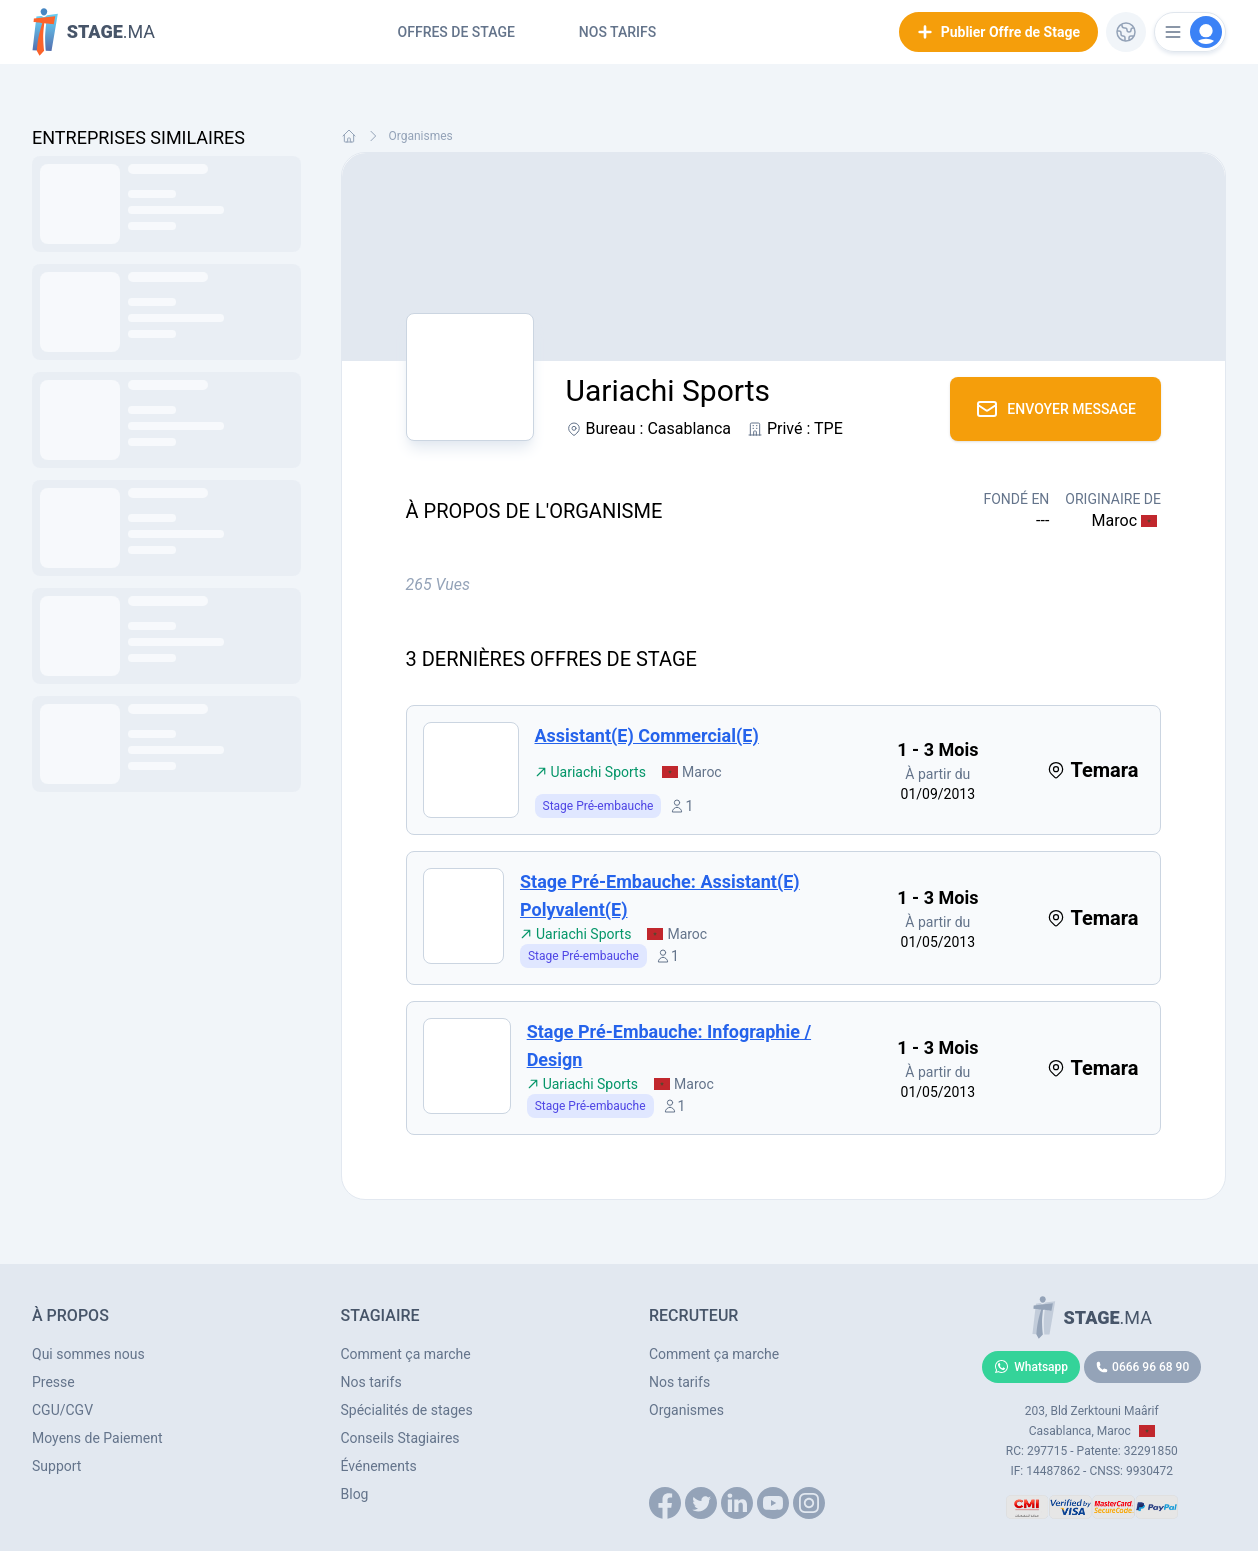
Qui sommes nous (88, 1354)
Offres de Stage (456, 32)
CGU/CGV (62, 1410)
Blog (355, 1494)
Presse (53, 1382)
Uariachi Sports (590, 772)
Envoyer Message (1055, 409)
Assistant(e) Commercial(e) (647, 735)
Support (56, 1466)
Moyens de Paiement (97, 1438)
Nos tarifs (617, 32)
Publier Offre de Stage (998, 32)
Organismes (421, 136)
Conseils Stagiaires (400, 1438)
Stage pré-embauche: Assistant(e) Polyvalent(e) (660, 895)
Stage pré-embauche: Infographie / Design (669, 1045)
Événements (379, 1466)
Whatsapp (1031, 1367)
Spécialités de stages (407, 1410)
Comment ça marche (406, 1354)
